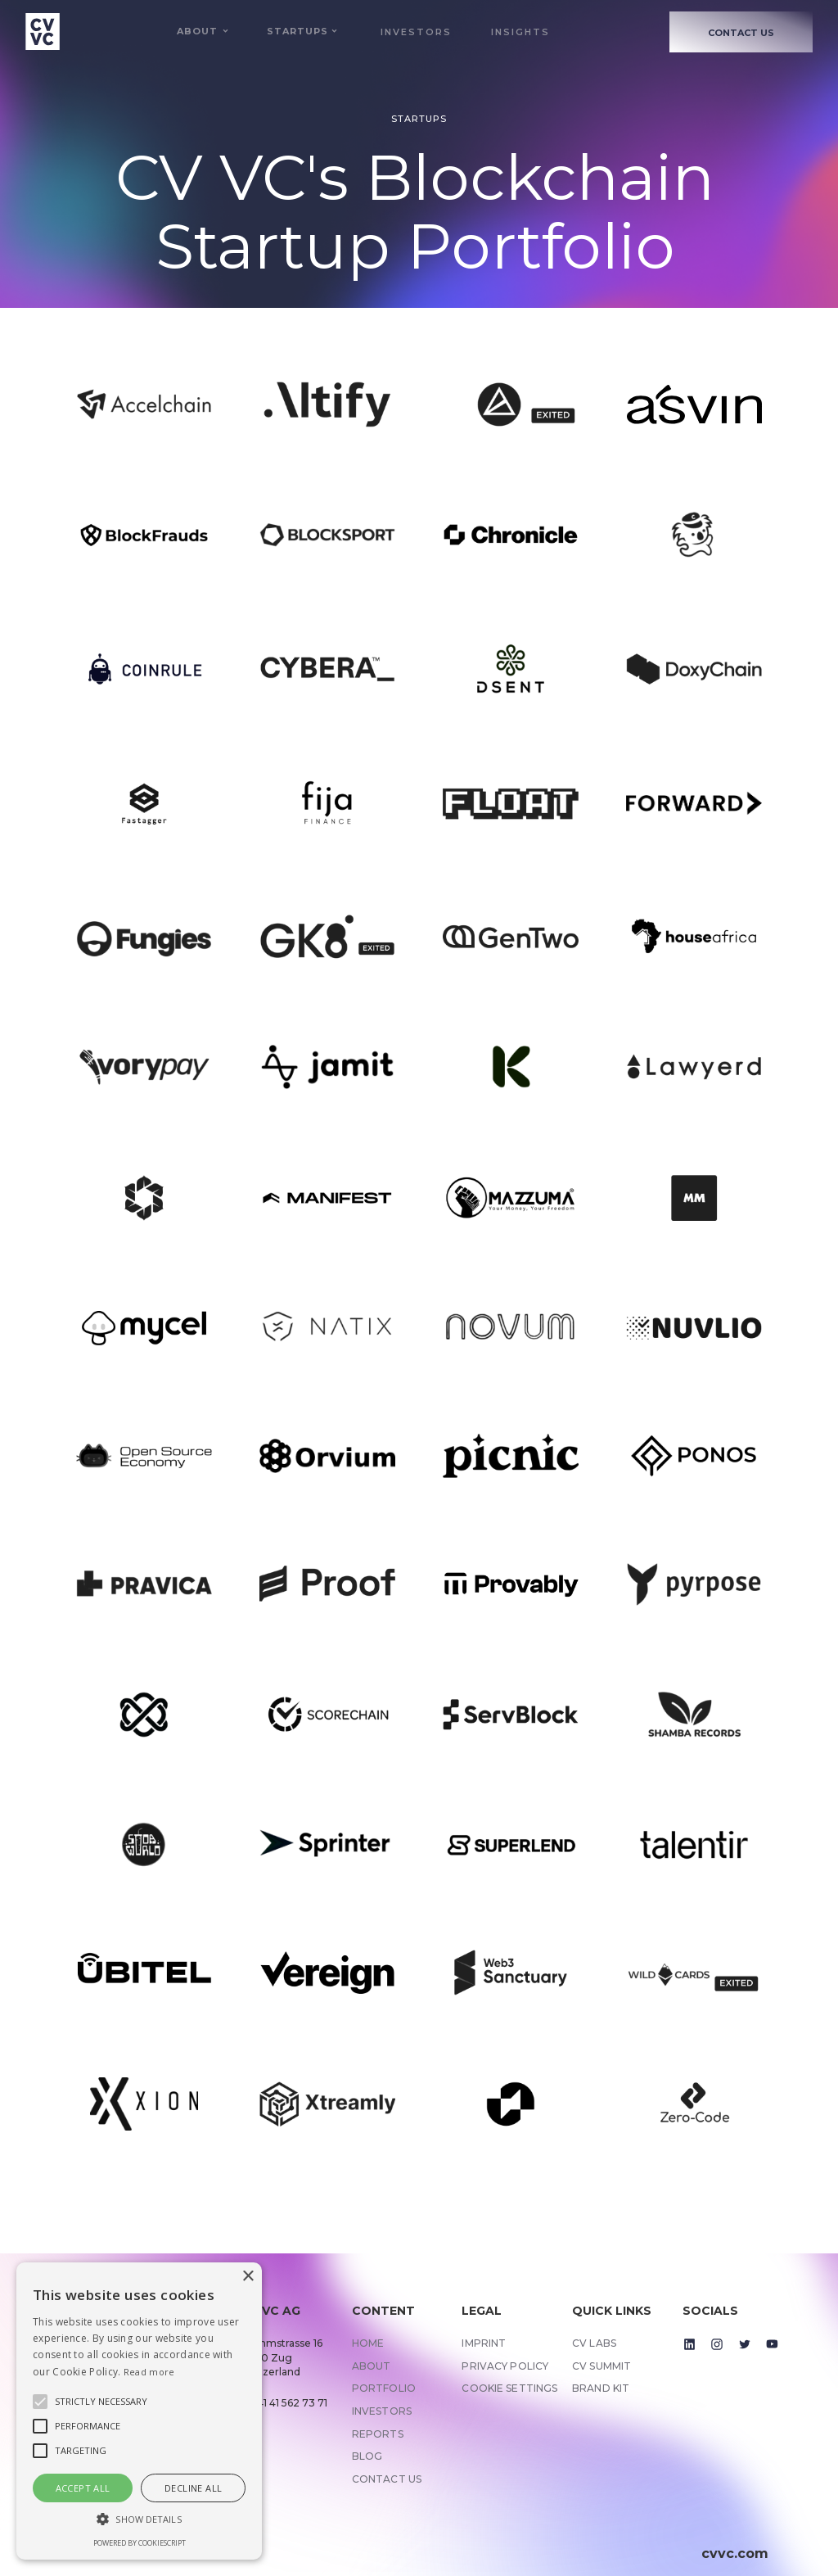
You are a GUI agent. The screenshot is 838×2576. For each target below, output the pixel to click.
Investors (416, 32)
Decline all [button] (193, 2488)
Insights (520, 32)
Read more (149, 2372)
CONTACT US (741, 32)
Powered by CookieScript (139, 2543)
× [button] (247, 2277)
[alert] (139, 2411)
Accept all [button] (83, 2488)
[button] (197, 32)
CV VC (210, 177)
